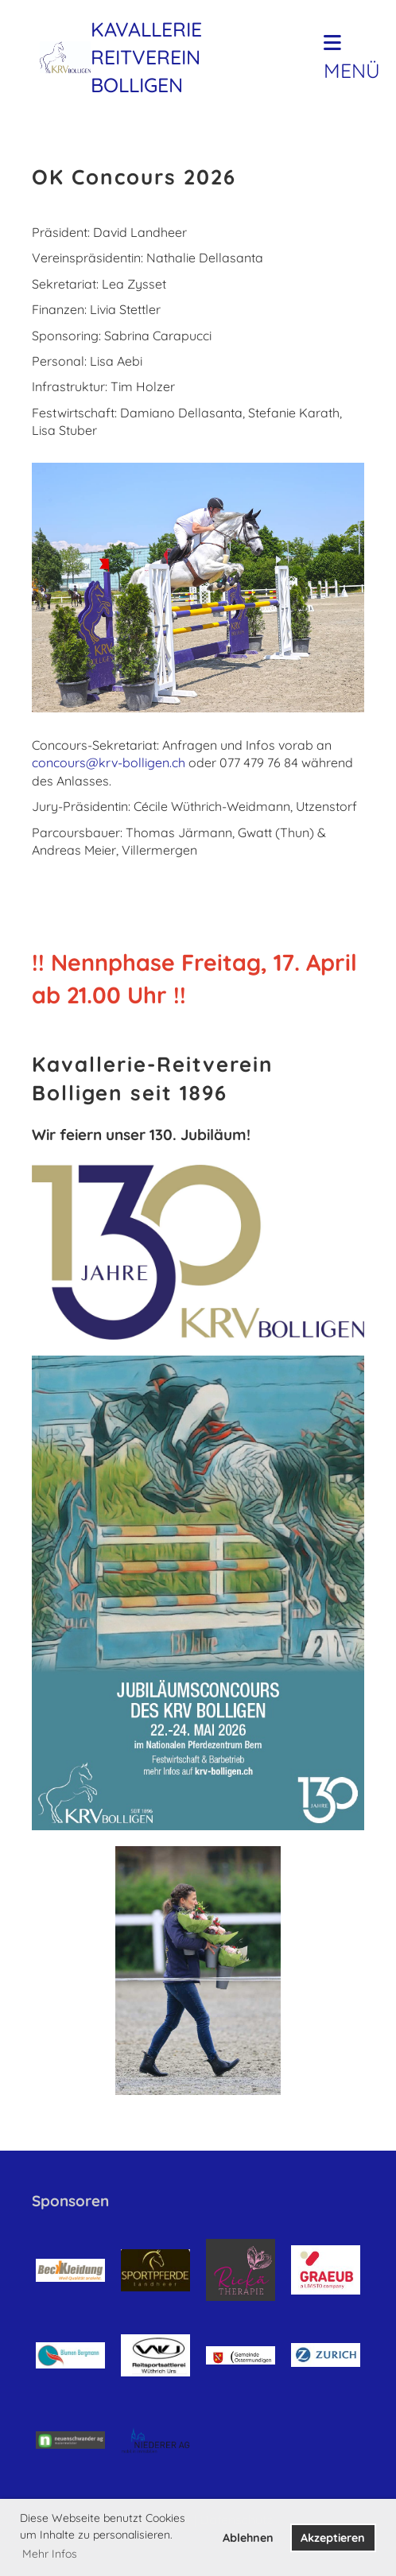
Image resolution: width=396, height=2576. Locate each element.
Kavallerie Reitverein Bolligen (146, 57)
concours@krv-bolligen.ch (108, 762)
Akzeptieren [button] (333, 2538)
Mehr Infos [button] (49, 2554)
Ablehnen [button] (248, 2538)
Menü (352, 58)
